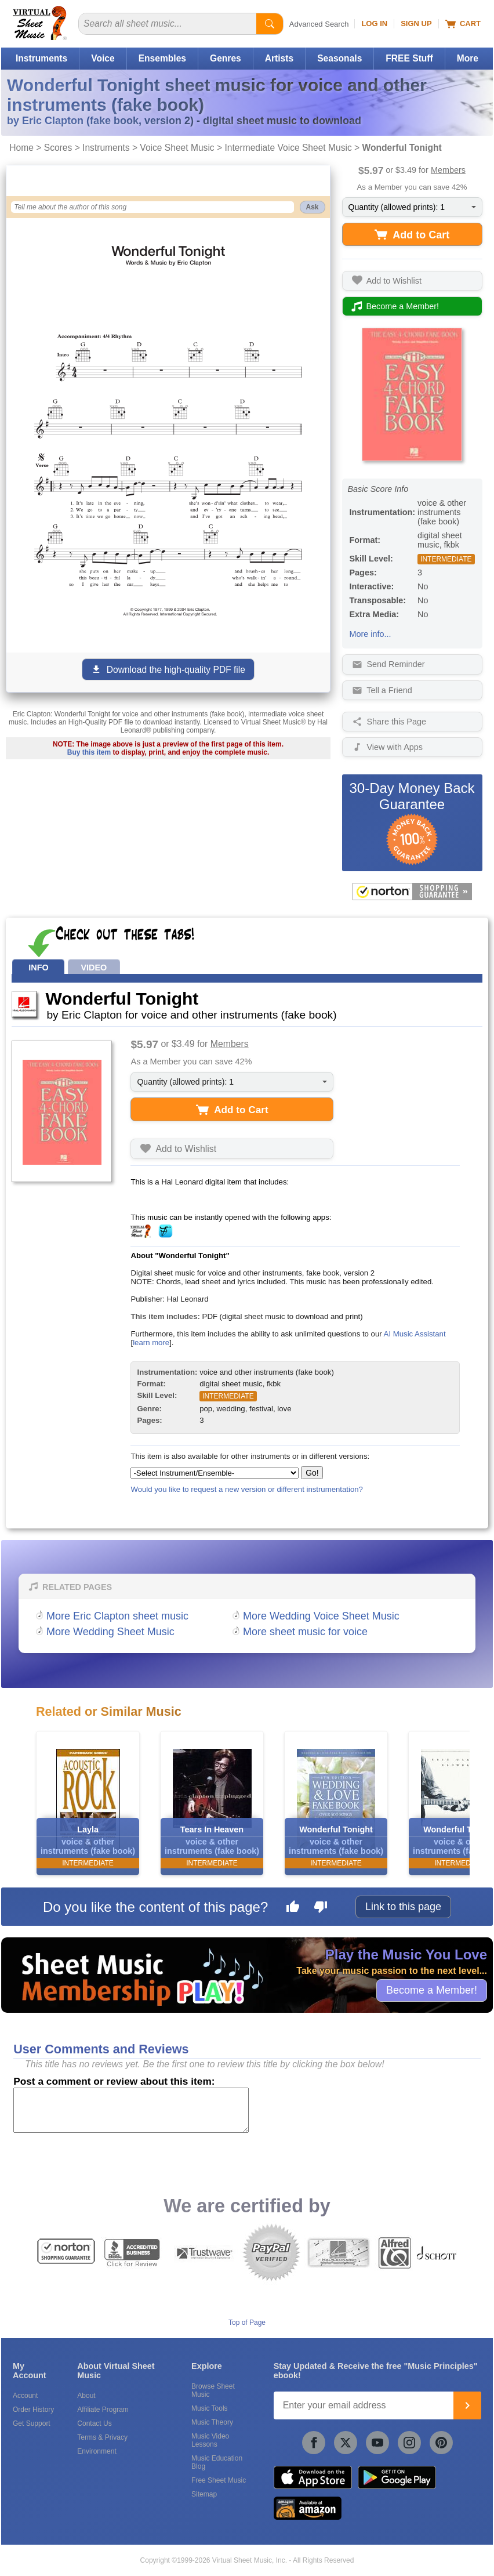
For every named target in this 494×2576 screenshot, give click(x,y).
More (467, 58)
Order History (33, 2409)
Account (25, 2396)
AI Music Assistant (415, 1333)
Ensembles (162, 58)
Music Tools (209, 2408)
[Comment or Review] (131, 2110)
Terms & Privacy (102, 2437)
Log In (374, 23)
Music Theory (212, 2422)
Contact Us (94, 2423)
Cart (463, 23)
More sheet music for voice (305, 1631)
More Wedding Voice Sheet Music (321, 1616)
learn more (151, 1342)
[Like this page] (292, 1908)
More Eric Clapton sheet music (117, 1616)
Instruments (41, 58)
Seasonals (339, 58)
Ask (312, 207)
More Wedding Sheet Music (110, 1631)
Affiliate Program (102, 2409)
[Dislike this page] (320, 1908)
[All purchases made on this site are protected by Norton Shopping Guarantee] (412, 891)
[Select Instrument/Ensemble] (214, 1473)
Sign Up (416, 23)
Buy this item (89, 752)
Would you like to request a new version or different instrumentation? (246, 1489)
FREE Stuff (409, 58)
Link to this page (403, 1906)
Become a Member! (431, 1990)
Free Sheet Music (218, 2480)
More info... (370, 634)
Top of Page (247, 2322)
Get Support (31, 2423)
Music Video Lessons (210, 2440)
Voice (102, 58)
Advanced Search (319, 24)
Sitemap (204, 2494)
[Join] (467, 2405)
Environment (96, 2451)
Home (21, 148)
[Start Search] (269, 23)
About (86, 2396)
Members (448, 170)
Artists (279, 58)
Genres (225, 58)
